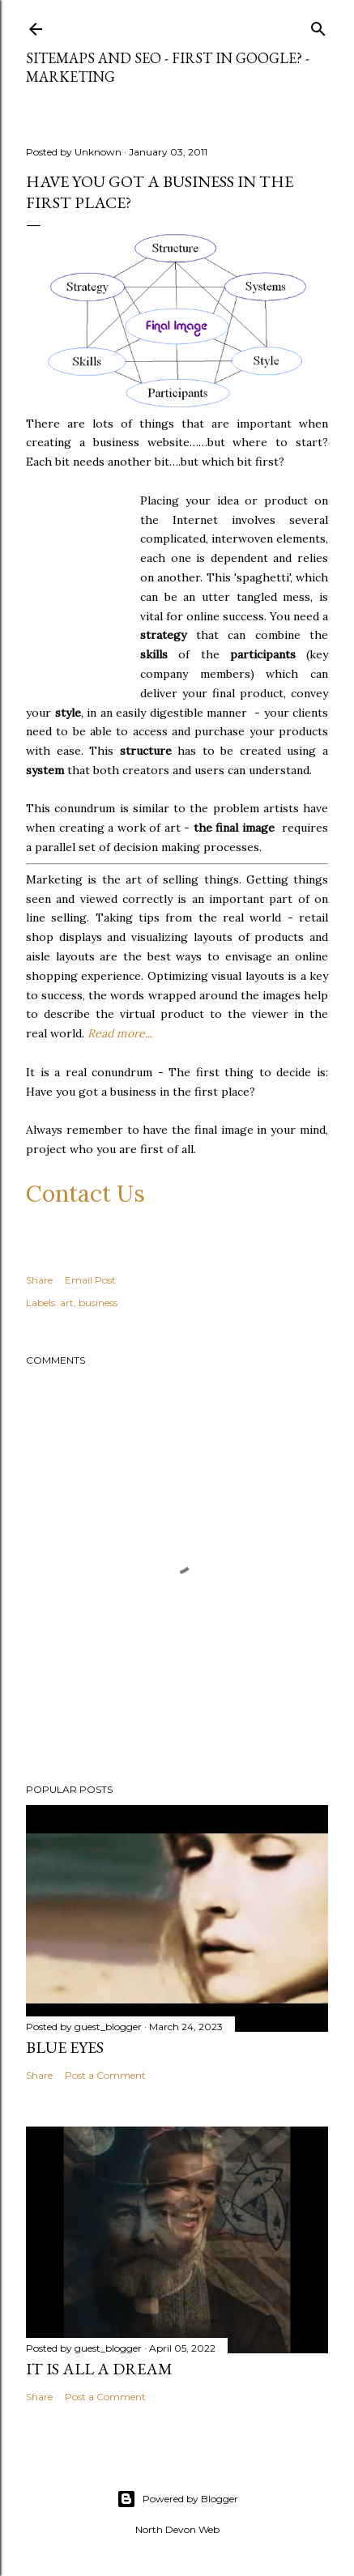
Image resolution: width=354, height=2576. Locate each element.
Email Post (90, 1280)
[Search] (318, 25)
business (98, 1303)
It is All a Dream (99, 2368)
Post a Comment (105, 2075)
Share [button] (39, 1280)
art (67, 1303)
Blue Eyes (65, 2047)
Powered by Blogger (177, 2499)
